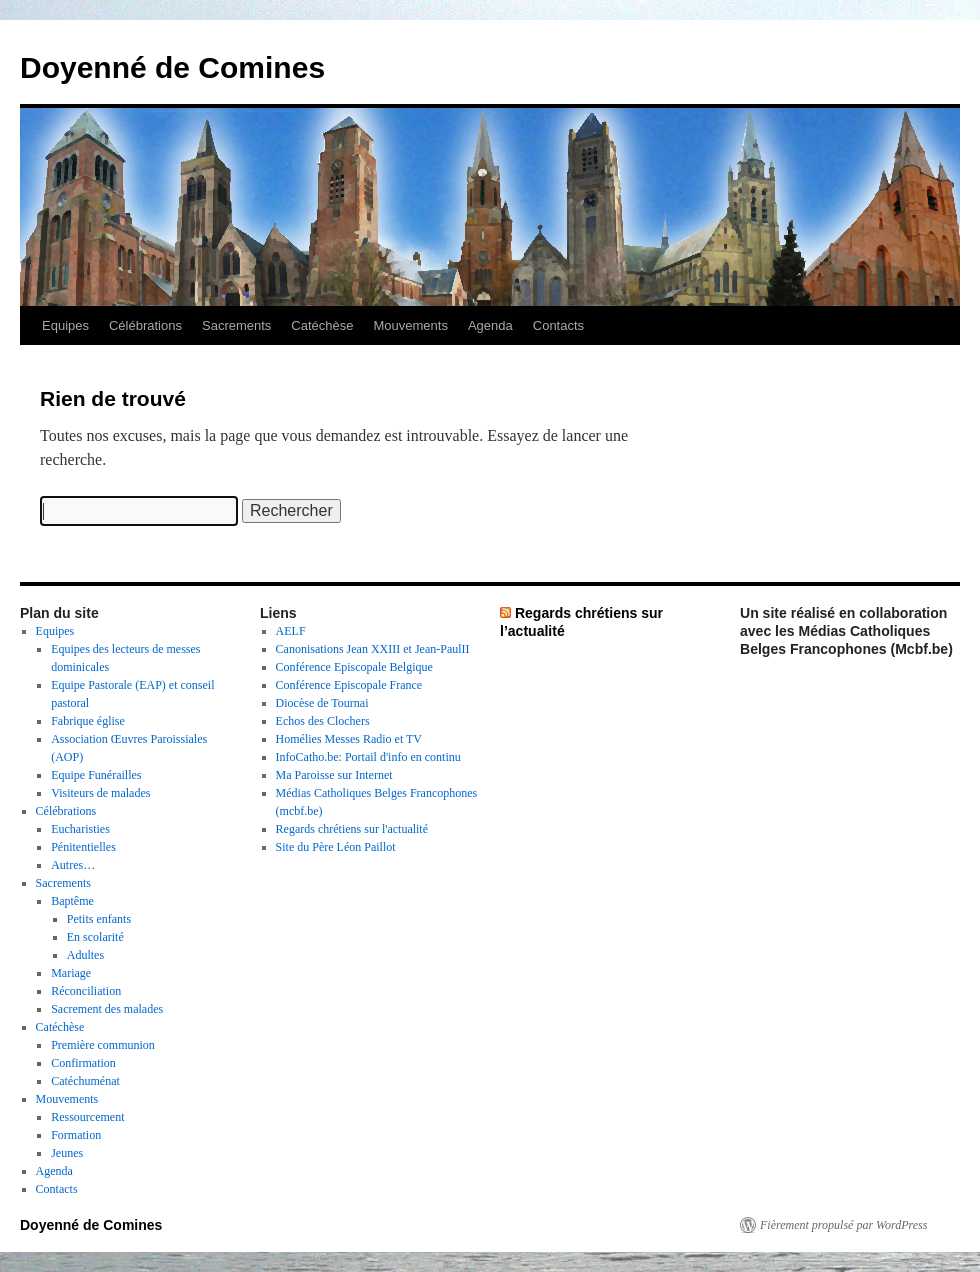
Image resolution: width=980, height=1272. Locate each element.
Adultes (85, 955)
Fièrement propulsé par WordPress (843, 1225)
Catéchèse (322, 325)
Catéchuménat (85, 1081)
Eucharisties (80, 829)
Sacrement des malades (107, 1009)
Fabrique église (88, 721)
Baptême (72, 901)
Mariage (71, 973)
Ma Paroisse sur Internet (334, 775)
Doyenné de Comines (172, 67)
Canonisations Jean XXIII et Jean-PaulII (373, 649)
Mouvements (411, 325)
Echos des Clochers (323, 721)
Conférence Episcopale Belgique (354, 667)
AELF (291, 631)
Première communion (103, 1045)
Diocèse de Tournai (322, 703)
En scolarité (95, 937)
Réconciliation (86, 991)
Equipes (65, 325)
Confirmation (83, 1063)
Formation (76, 1135)
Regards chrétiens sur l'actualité (352, 829)
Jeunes (67, 1153)
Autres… (73, 865)
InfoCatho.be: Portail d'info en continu (368, 757)
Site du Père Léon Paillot (336, 847)
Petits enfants (99, 919)
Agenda (490, 325)
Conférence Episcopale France (349, 685)
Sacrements (236, 325)
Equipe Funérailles (96, 775)
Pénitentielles (83, 847)
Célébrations (145, 325)
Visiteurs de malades (100, 793)
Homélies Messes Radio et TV (349, 739)
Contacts (558, 325)
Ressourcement (87, 1117)
